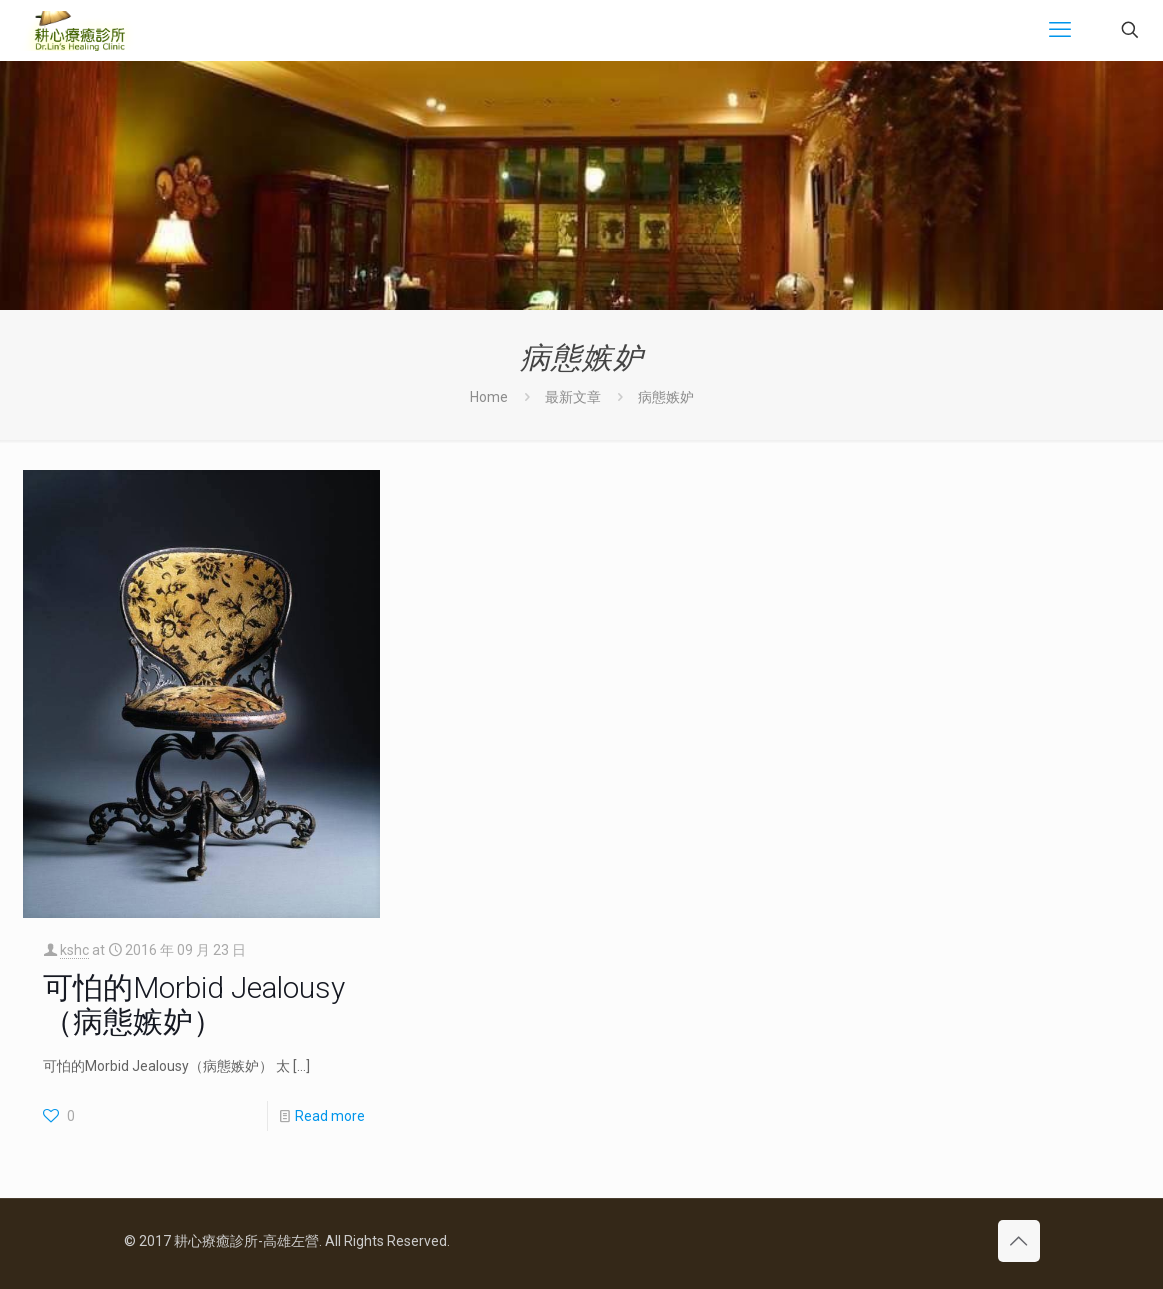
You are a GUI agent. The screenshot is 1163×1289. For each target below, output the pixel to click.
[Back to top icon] (1019, 1241)
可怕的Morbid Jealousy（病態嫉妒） (194, 1004)
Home (489, 397)
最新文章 (573, 397)
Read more (330, 1116)
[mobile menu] (1060, 30)
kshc (74, 950)
